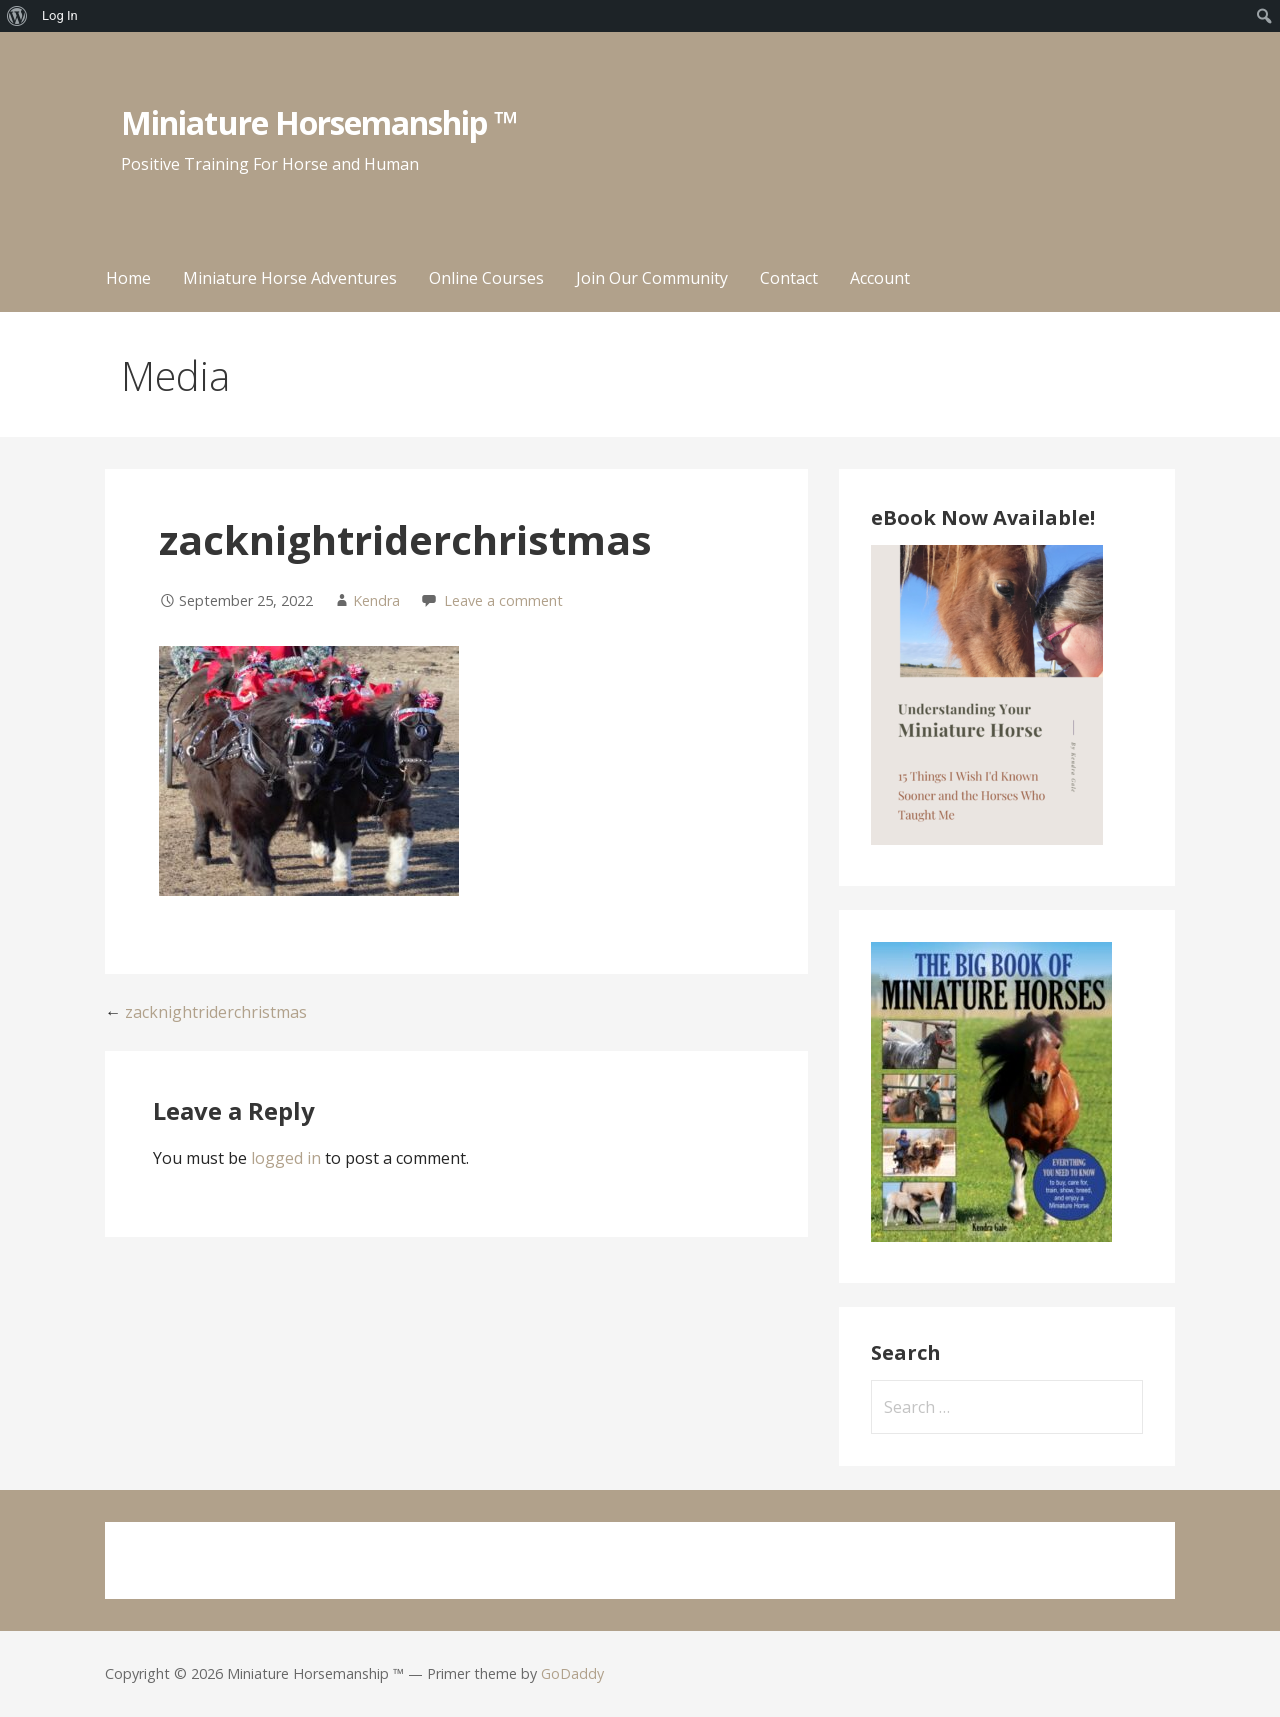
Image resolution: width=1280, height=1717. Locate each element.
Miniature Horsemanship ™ (319, 122)
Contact (789, 278)
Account (880, 278)
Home (128, 278)
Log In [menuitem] (60, 15)
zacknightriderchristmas (216, 1012)
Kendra (376, 600)
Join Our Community (652, 278)
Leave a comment (503, 600)
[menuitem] (17, 16)
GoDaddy (572, 1673)
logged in (286, 1158)
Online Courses (486, 278)
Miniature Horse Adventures (290, 278)
